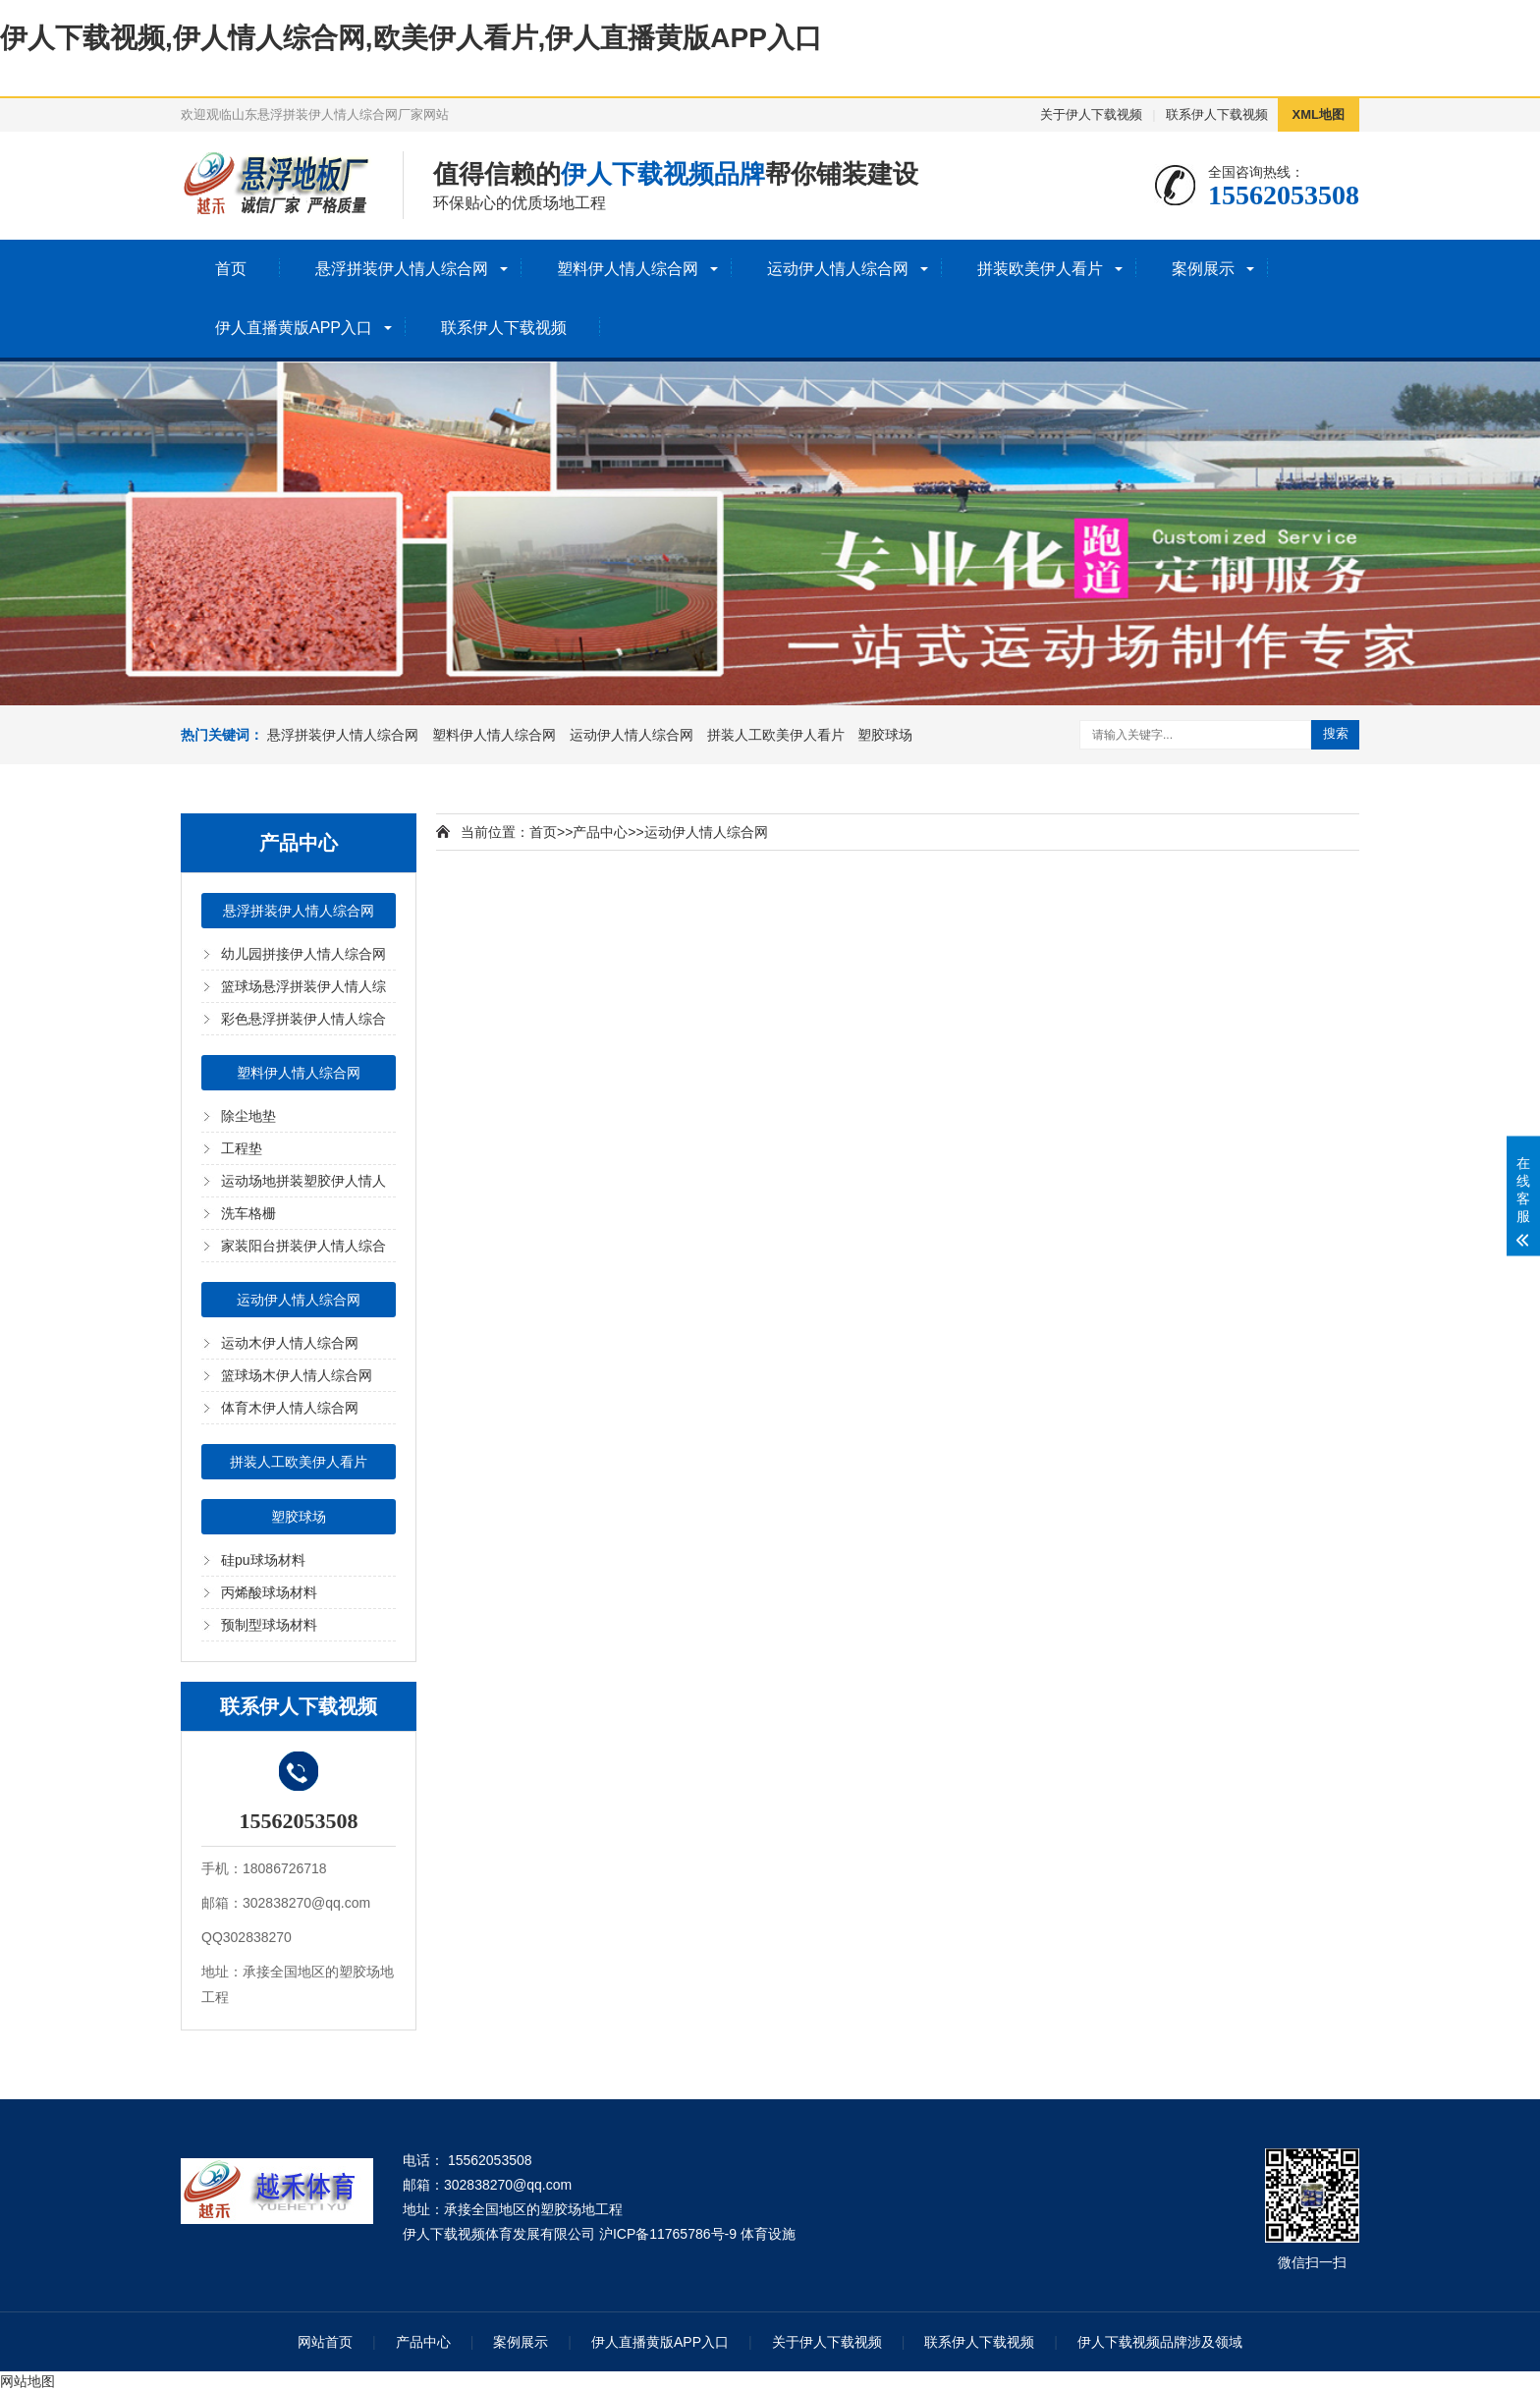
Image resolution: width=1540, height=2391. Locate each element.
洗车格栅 (248, 1213)
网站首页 (325, 2342)
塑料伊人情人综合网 (627, 268)
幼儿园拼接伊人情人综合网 (303, 954)
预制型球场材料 (269, 1625)
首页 (231, 268)
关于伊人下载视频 (1091, 114)
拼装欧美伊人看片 (1040, 268)
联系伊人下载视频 (1217, 114)
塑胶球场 (884, 735)
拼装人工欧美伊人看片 (776, 735)
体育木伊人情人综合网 (289, 1408)
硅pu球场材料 (263, 1560)
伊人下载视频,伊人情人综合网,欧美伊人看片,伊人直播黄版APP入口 (411, 38)
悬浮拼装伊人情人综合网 (401, 268)
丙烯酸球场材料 (269, 1592)
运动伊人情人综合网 (837, 268)
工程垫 (241, 1148)
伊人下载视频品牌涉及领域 (1159, 2342)
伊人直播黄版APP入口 (293, 327)
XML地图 (1318, 114)
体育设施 (768, 2234)
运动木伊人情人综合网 (289, 1343)
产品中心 (600, 832)
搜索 (1335, 733)
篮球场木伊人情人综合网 (296, 1375)
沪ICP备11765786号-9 (668, 2234)
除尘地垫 (248, 1116)
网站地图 (27, 2381)
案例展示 (1203, 268)
